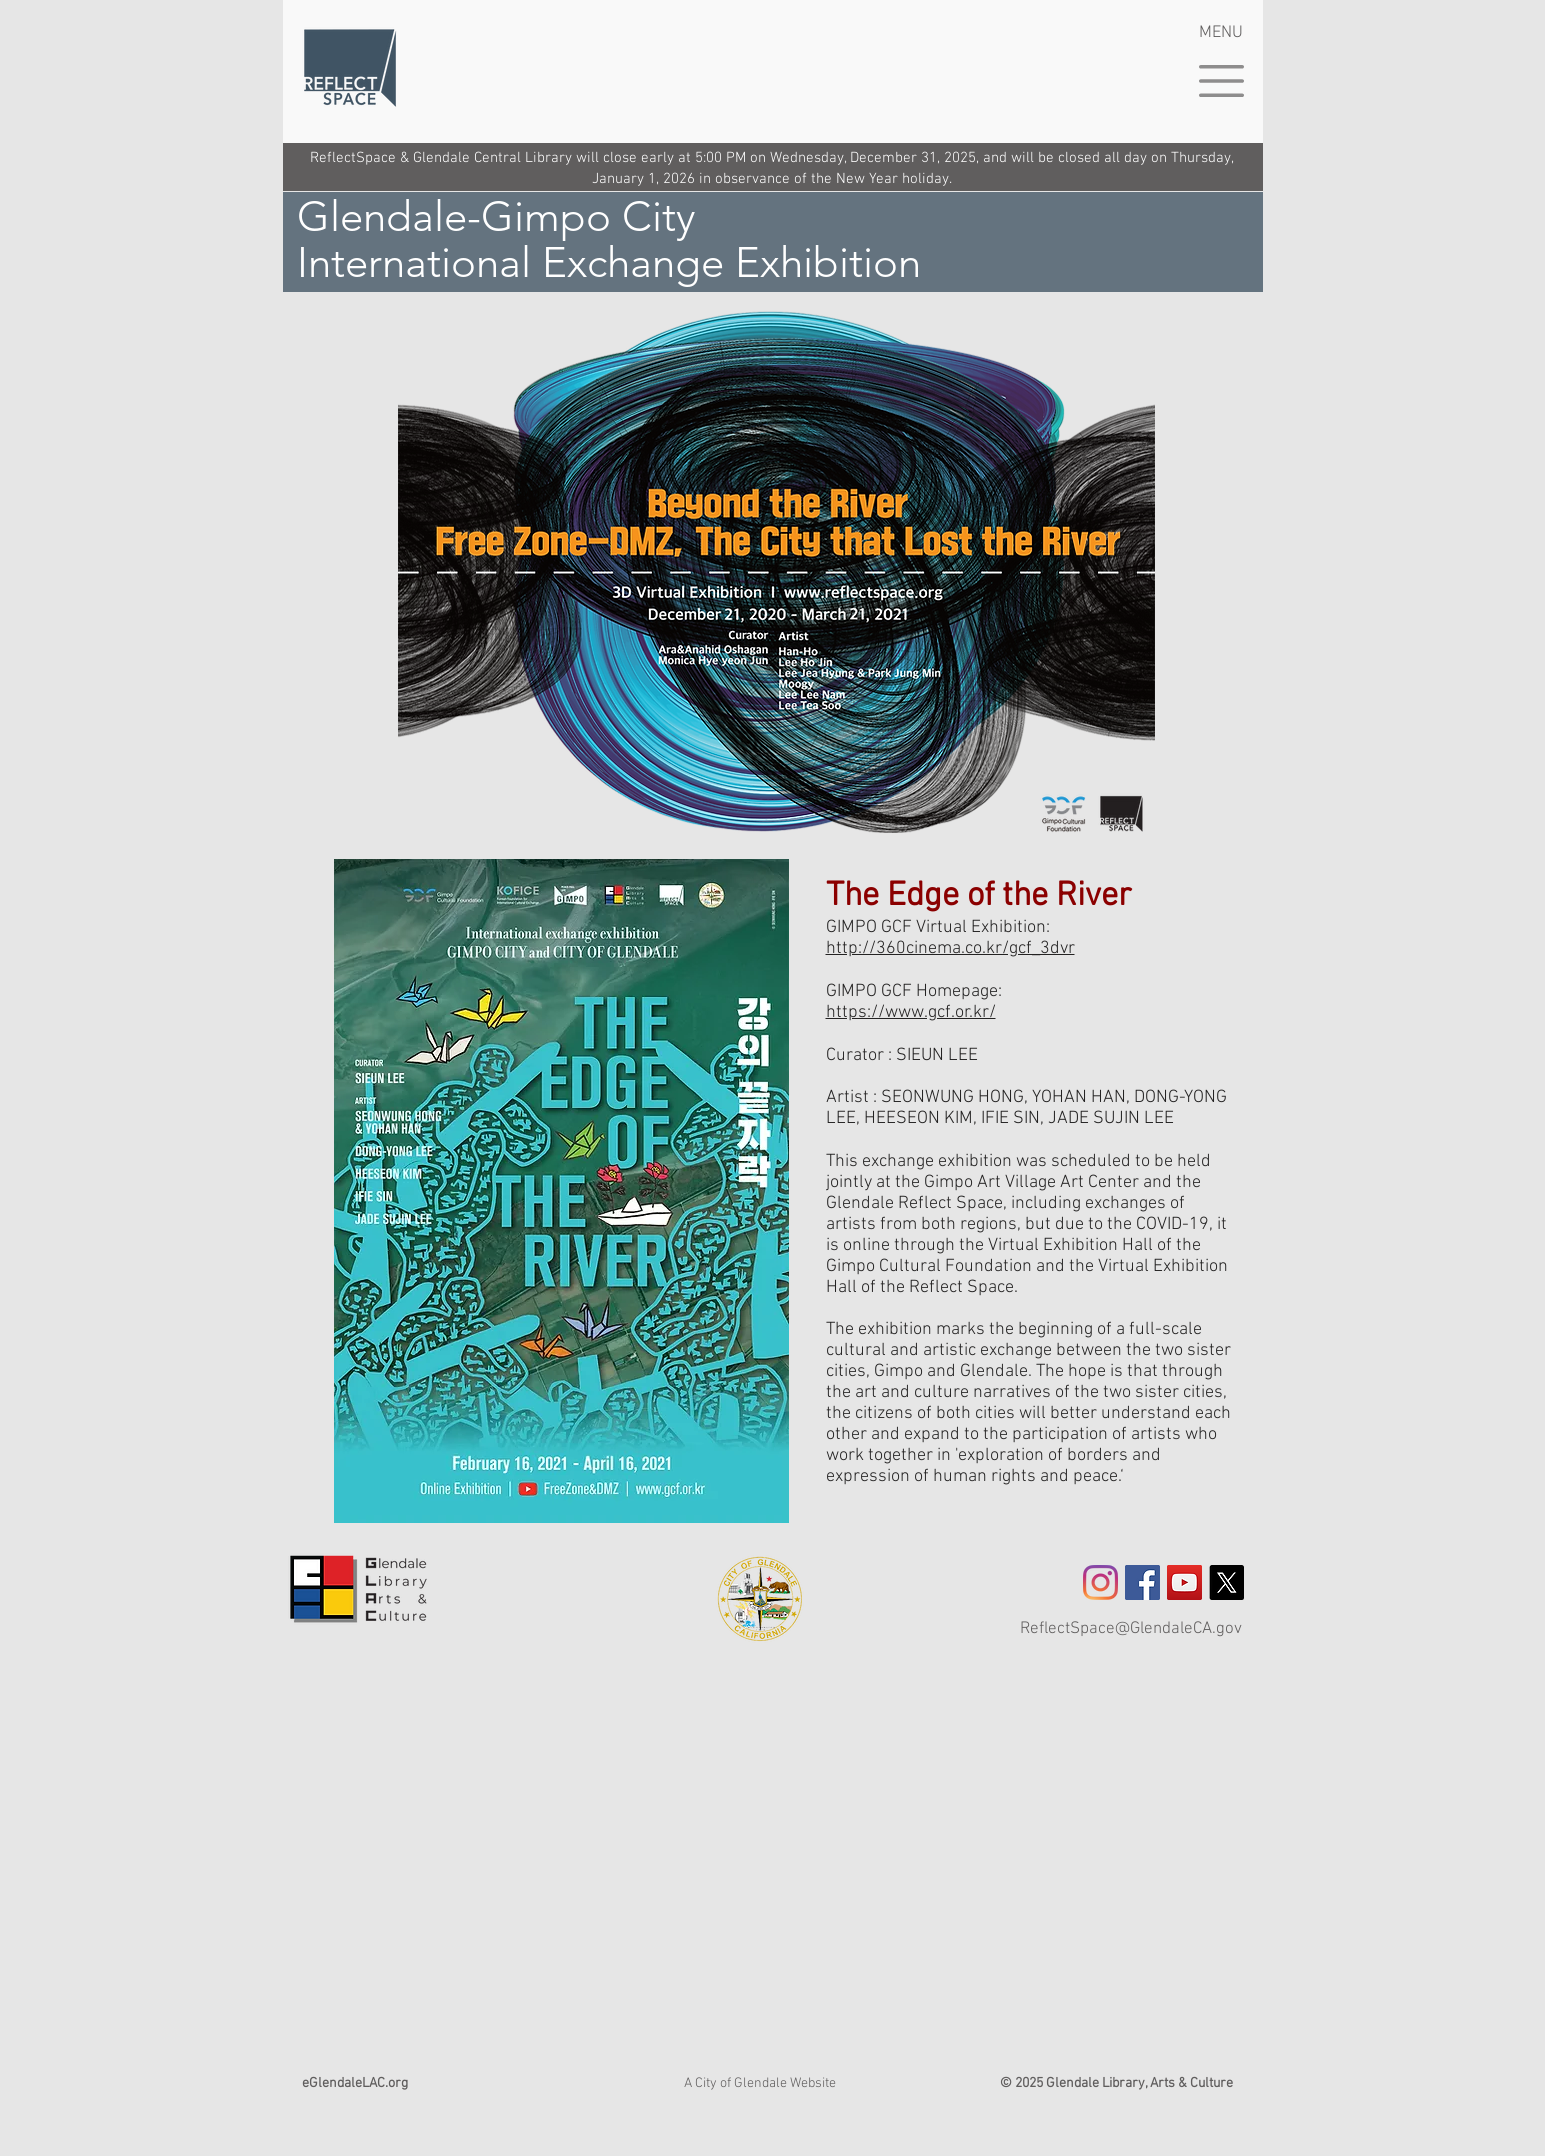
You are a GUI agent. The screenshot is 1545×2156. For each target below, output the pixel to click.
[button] (1221, 81)
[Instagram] (1100, 1582)
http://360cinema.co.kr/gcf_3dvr (950, 948)
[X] (1226, 1582)
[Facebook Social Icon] (1142, 1582)
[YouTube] (1184, 1582)
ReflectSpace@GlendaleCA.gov (1131, 1629)
